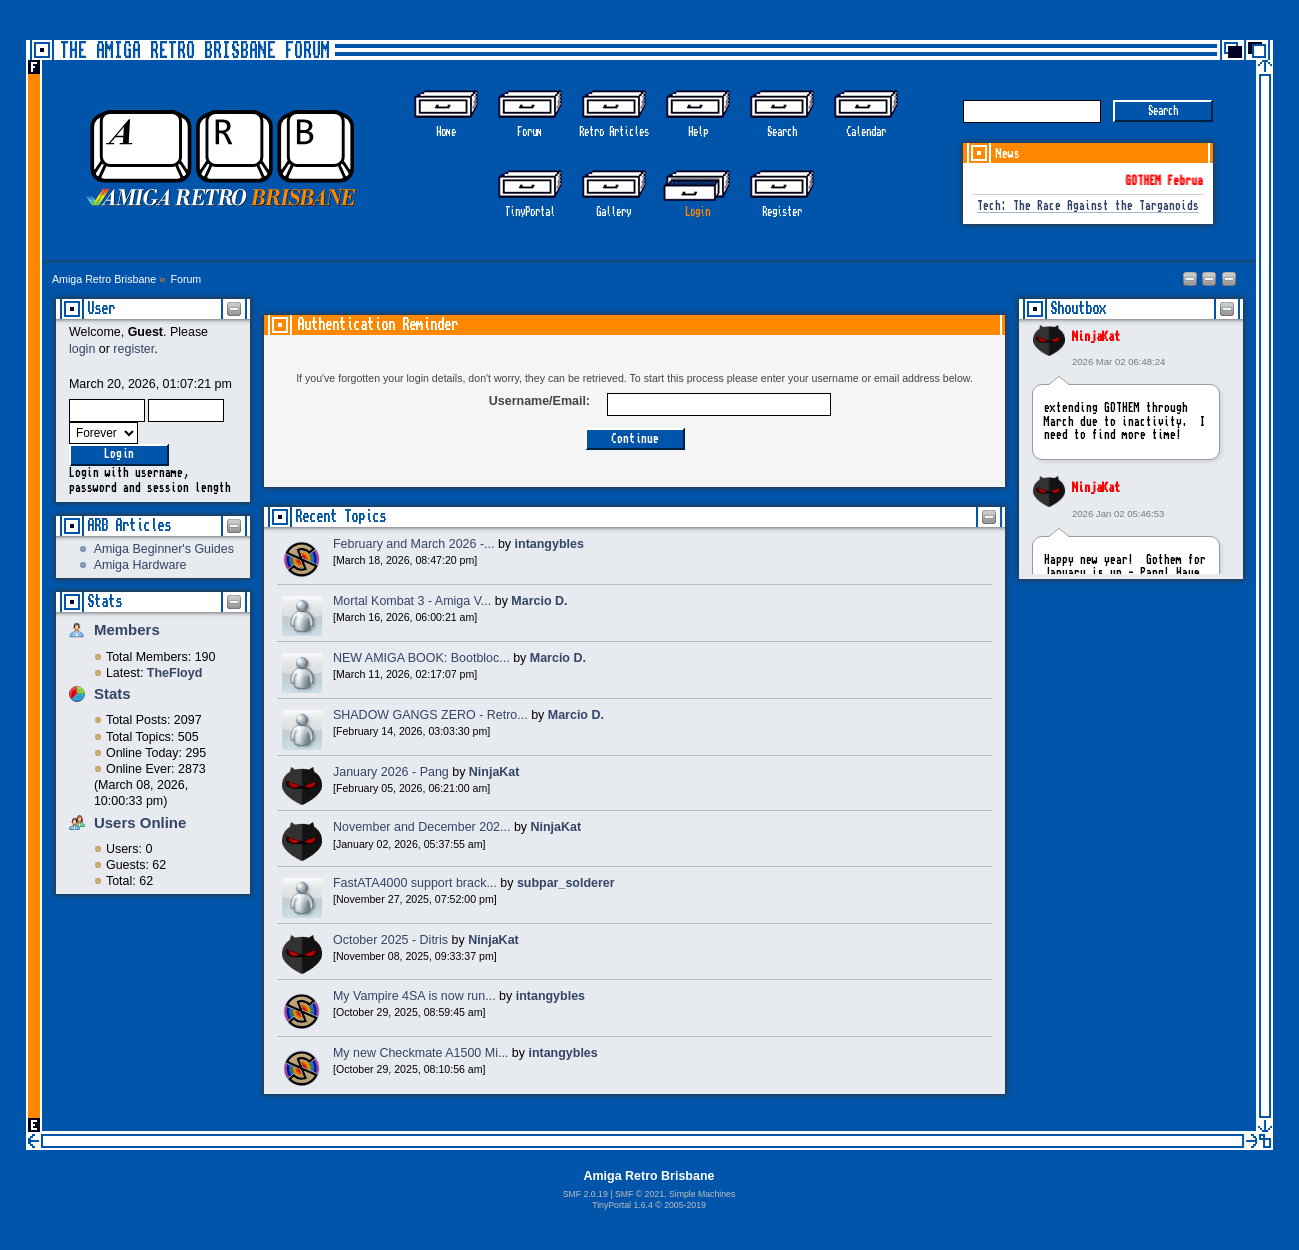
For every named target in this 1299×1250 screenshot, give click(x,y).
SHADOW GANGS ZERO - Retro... (430, 715)
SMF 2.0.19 (585, 1194)
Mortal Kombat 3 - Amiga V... (412, 601)
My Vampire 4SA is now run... (414, 996)
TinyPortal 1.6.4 (622, 1205)
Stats (104, 601)
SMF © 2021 (639, 1194)
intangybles (549, 544)
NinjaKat (1096, 337)
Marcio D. (539, 601)
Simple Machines (702, 1194)
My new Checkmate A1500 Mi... (420, 1053)
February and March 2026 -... (413, 544)
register (133, 349)
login (82, 349)
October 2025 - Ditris (390, 940)
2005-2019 (685, 1205)
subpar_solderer (566, 883)
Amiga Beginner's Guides (164, 549)
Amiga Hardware (140, 565)
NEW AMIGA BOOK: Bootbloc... (421, 658)
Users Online (140, 822)
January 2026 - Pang (391, 772)
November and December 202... (421, 827)
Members (127, 629)
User (101, 308)
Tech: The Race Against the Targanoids (1088, 206)
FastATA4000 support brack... (415, 883)
